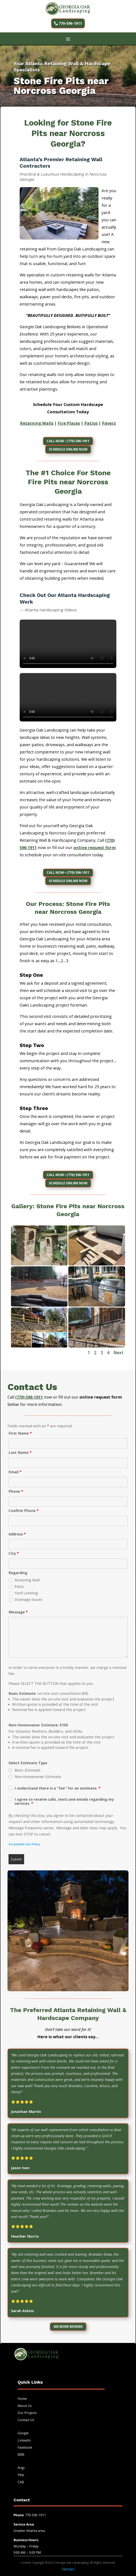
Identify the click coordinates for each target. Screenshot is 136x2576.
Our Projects (27, 2413)
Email (15, 1471)
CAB (21, 2482)
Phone (16, 1491)
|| (68, 2569)
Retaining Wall (27, 1580)
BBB (21, 2454)
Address (17, 1534)
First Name (20, 1433)
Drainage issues (28, 1599)
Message (18, 1612)
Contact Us (26, 2420)
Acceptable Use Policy (24, 1844)
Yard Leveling (26, 1593)
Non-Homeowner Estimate (38, 1777)
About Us (25, 2405)
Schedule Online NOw (68, 449)
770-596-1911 (70, 23)
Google (23, 2433)
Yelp (21, 2475)
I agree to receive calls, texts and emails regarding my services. (64, 1801)
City (14, 1553)
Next (118, 1352)
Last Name (20, 1452)
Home (22, 2398)
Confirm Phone (24, 1510)
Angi (21, 2467)
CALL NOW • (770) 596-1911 (68, 441)
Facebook (25, 2447)
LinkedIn (24, 2440)
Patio (19, 1586)
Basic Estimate (27, 1770)
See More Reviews (68, 2326)
